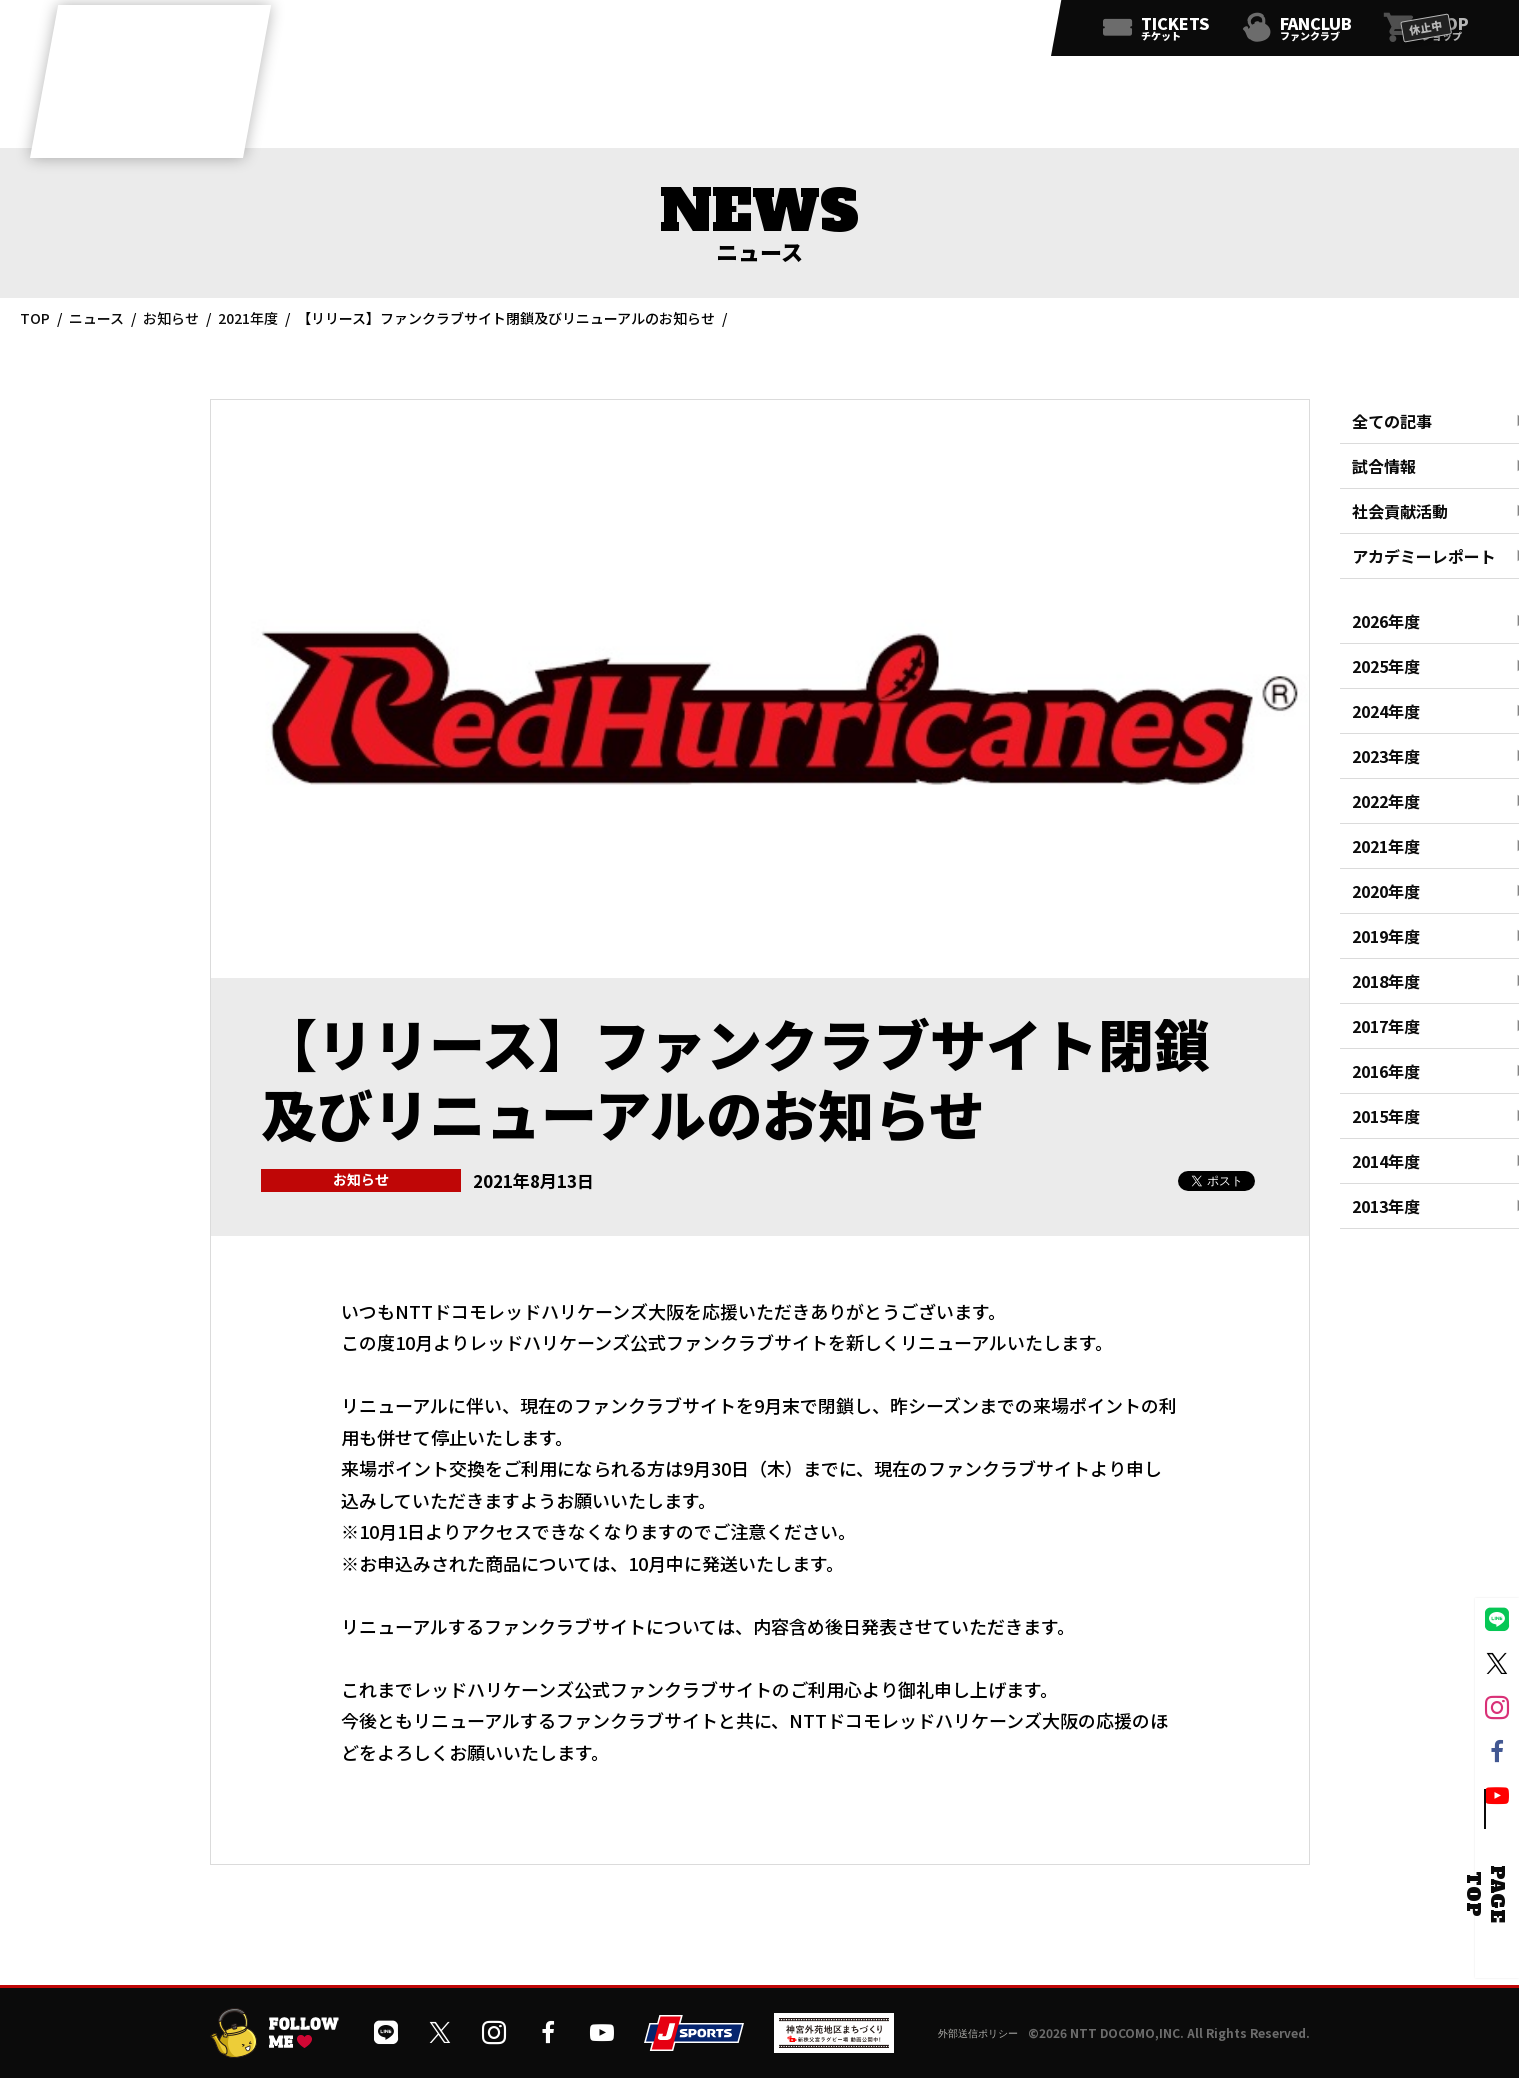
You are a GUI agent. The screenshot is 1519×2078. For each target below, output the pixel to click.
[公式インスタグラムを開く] (909, 32)
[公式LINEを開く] (821, 32)
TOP (35, 318)
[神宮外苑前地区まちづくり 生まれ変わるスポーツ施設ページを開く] (834, 2045)
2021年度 (248, 318)
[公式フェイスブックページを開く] (953, 32)
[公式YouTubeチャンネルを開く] (997, 32)
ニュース (96, 318)
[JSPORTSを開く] (694, 2043)
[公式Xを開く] (865, 32)
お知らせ (171, 318)
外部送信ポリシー (978, 2033)
